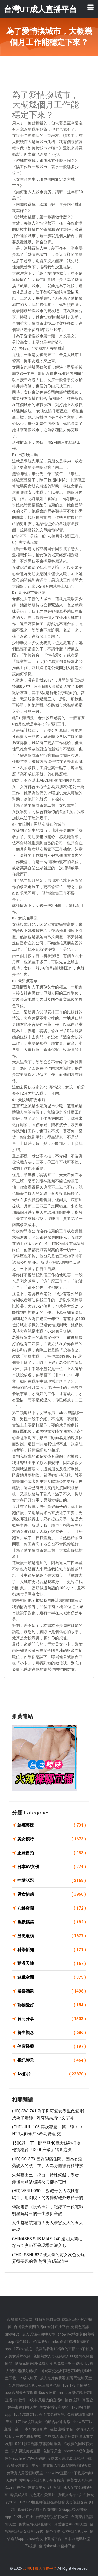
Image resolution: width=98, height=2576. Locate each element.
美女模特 (51, 1839)
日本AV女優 (51, 1866)
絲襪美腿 (51, 1825)
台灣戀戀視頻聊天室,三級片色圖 (34, 2385)
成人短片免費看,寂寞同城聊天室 (66, 2378)
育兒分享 (51, 2019)
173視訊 (29, 2546)
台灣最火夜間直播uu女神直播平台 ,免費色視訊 (51, 2327)
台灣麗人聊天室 (19, 2320)
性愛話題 (51, 1880)
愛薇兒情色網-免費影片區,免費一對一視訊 (49, 2363)
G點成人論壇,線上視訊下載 (70, 2458)
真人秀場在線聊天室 (38, 2334)
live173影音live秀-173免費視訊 (39, 2414)
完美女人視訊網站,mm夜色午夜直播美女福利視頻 (48, 2484)
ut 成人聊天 (28, 2378)
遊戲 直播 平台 (61, 2429)
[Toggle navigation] (90, 7)
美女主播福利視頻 (54, 2407)
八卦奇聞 (51, 1908)
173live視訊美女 (28, 2422)
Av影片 (51, 2074)
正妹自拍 (51, 1853)
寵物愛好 (51, 2005)
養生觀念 (51, 2032)
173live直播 (23, 2517)
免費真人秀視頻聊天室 (25, 2473)
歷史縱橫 (51, 1936)
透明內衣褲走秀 (57, 2422)
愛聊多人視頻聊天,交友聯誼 (41, 2480)
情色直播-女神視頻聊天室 (66, 2531)
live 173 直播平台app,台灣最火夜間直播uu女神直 (48, 2389)
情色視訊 (72, 2400)
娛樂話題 (51, 1991)
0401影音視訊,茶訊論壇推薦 (38, 2444)
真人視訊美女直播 (26, 2451)
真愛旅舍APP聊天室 (70, 2524)
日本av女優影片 (34, 2429)
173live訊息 (23, 2349)
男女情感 (51, 1894)
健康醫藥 (51, 2046)
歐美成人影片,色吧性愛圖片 (32, 2495)
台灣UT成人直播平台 (40, 2568)
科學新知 (51, 1949)
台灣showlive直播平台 (57, 2546)
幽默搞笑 (51, 1922)
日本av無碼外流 (77, 2539)
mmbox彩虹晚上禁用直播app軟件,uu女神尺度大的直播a (49, 2396)
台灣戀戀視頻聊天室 (52, 2517)
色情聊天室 (52, 2451)
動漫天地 (51, 1963)
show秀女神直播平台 (44, 2539)
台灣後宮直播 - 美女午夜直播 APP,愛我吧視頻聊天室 (49, 2466)
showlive (12, 2334)
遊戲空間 (51, 1977)
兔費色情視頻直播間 (35, 2524)
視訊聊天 (51, 2060)
